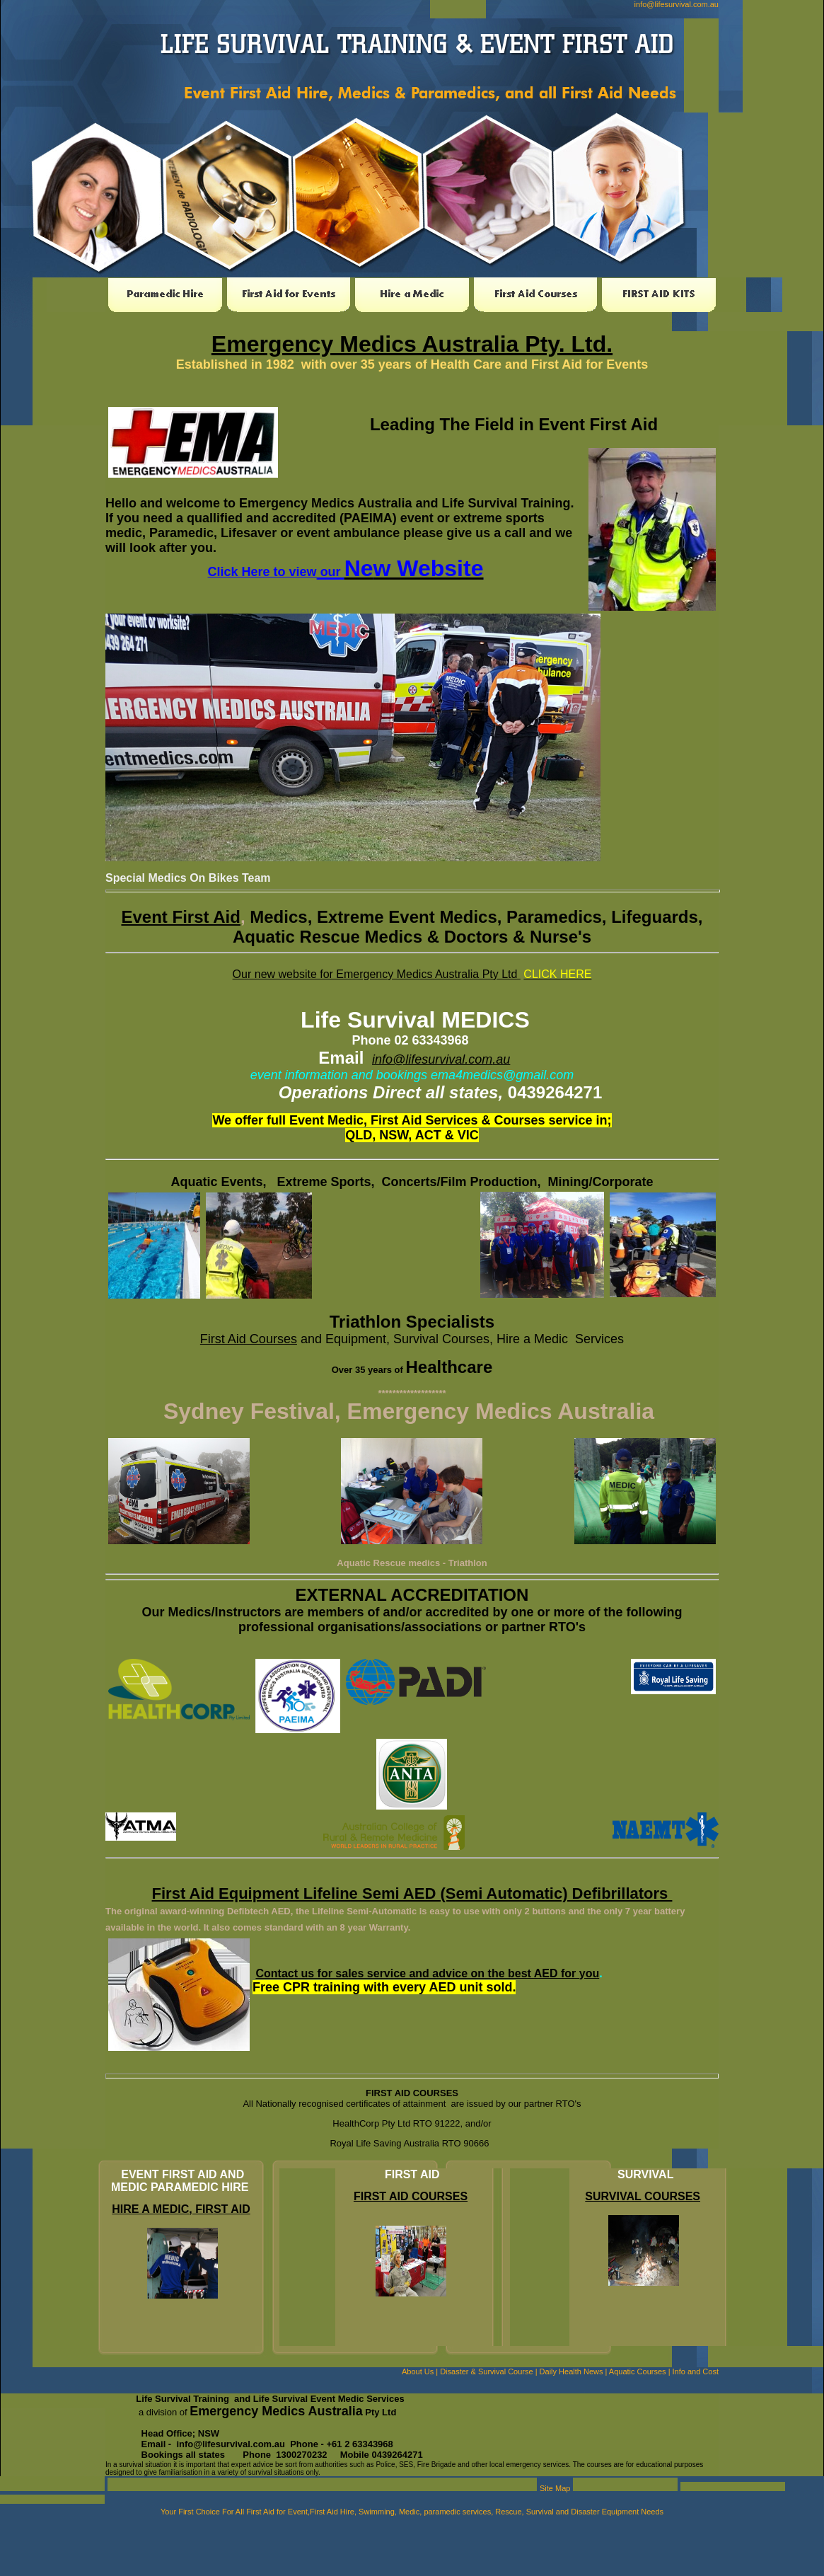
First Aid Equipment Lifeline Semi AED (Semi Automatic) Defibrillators (412, 1893)
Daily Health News (571, 2371)
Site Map (555, 2488)
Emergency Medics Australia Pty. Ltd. (412, 344)
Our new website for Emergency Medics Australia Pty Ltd (377, 974)
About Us (418, 2371)
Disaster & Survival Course (486, 2371)
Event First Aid (180, 916)
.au (501, 1059)
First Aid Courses (248, 1339)
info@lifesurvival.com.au (676, 4)
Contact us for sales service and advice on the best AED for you (427, 1973)
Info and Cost (696, 2371)
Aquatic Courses (637, 2371)
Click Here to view (262, 572)
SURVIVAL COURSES (642, 2196)
